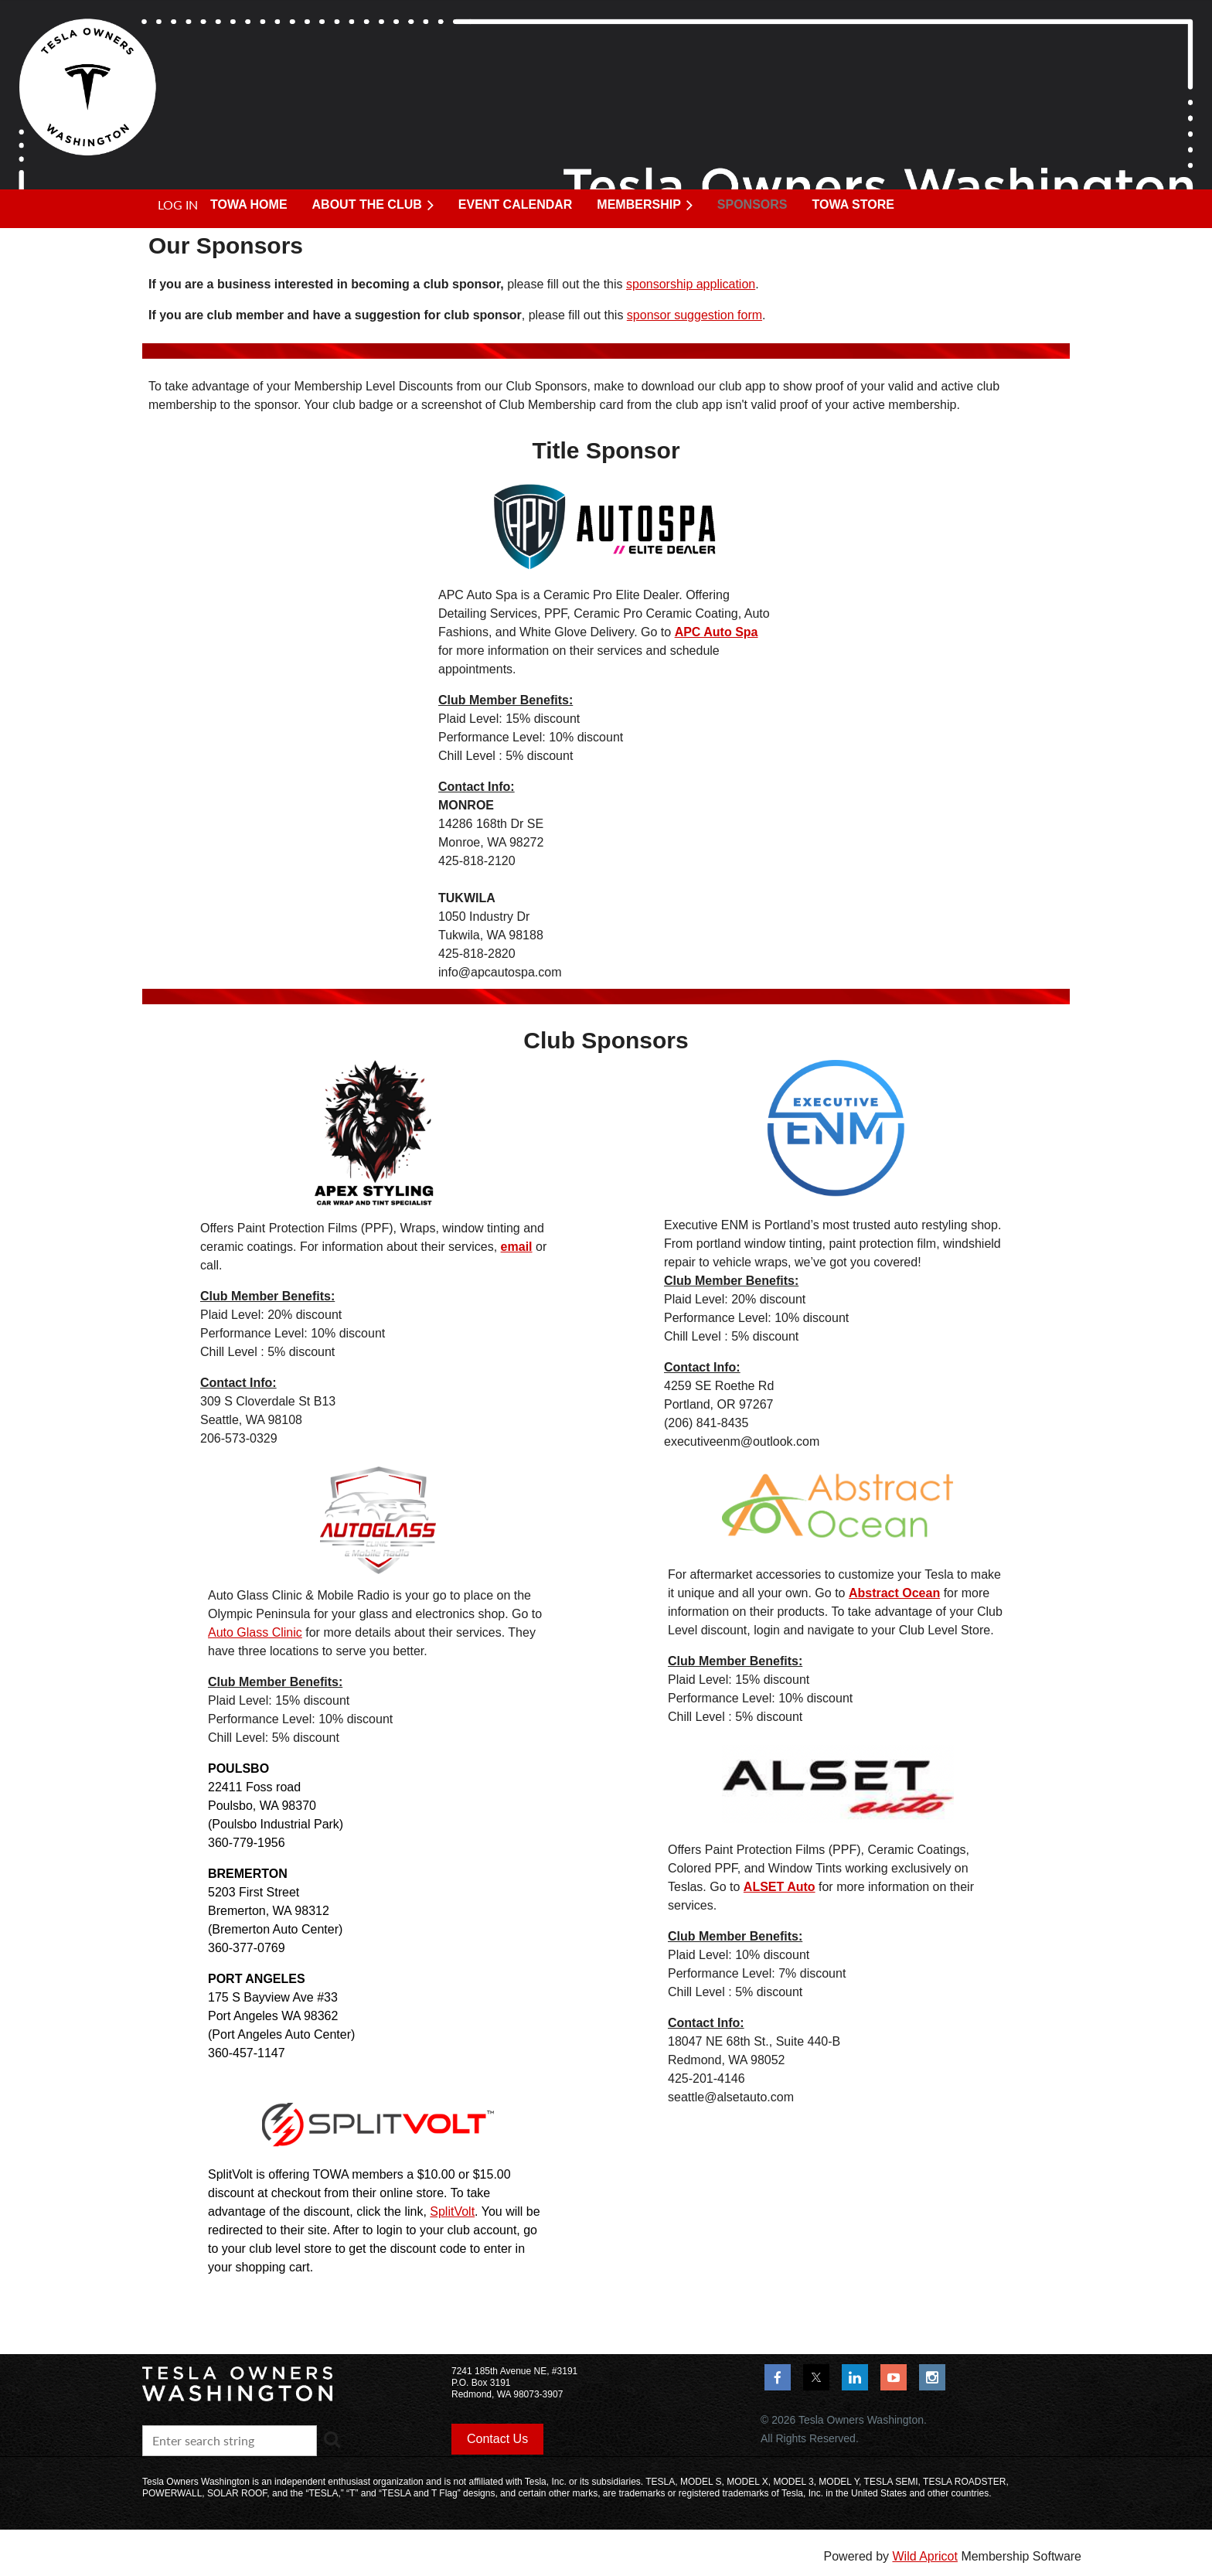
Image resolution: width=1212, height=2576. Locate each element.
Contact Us (497, 2438)
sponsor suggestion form (694, 315)
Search (332, 2439)
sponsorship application (690, 284)
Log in (178, 204)
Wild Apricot (924, 2556)
